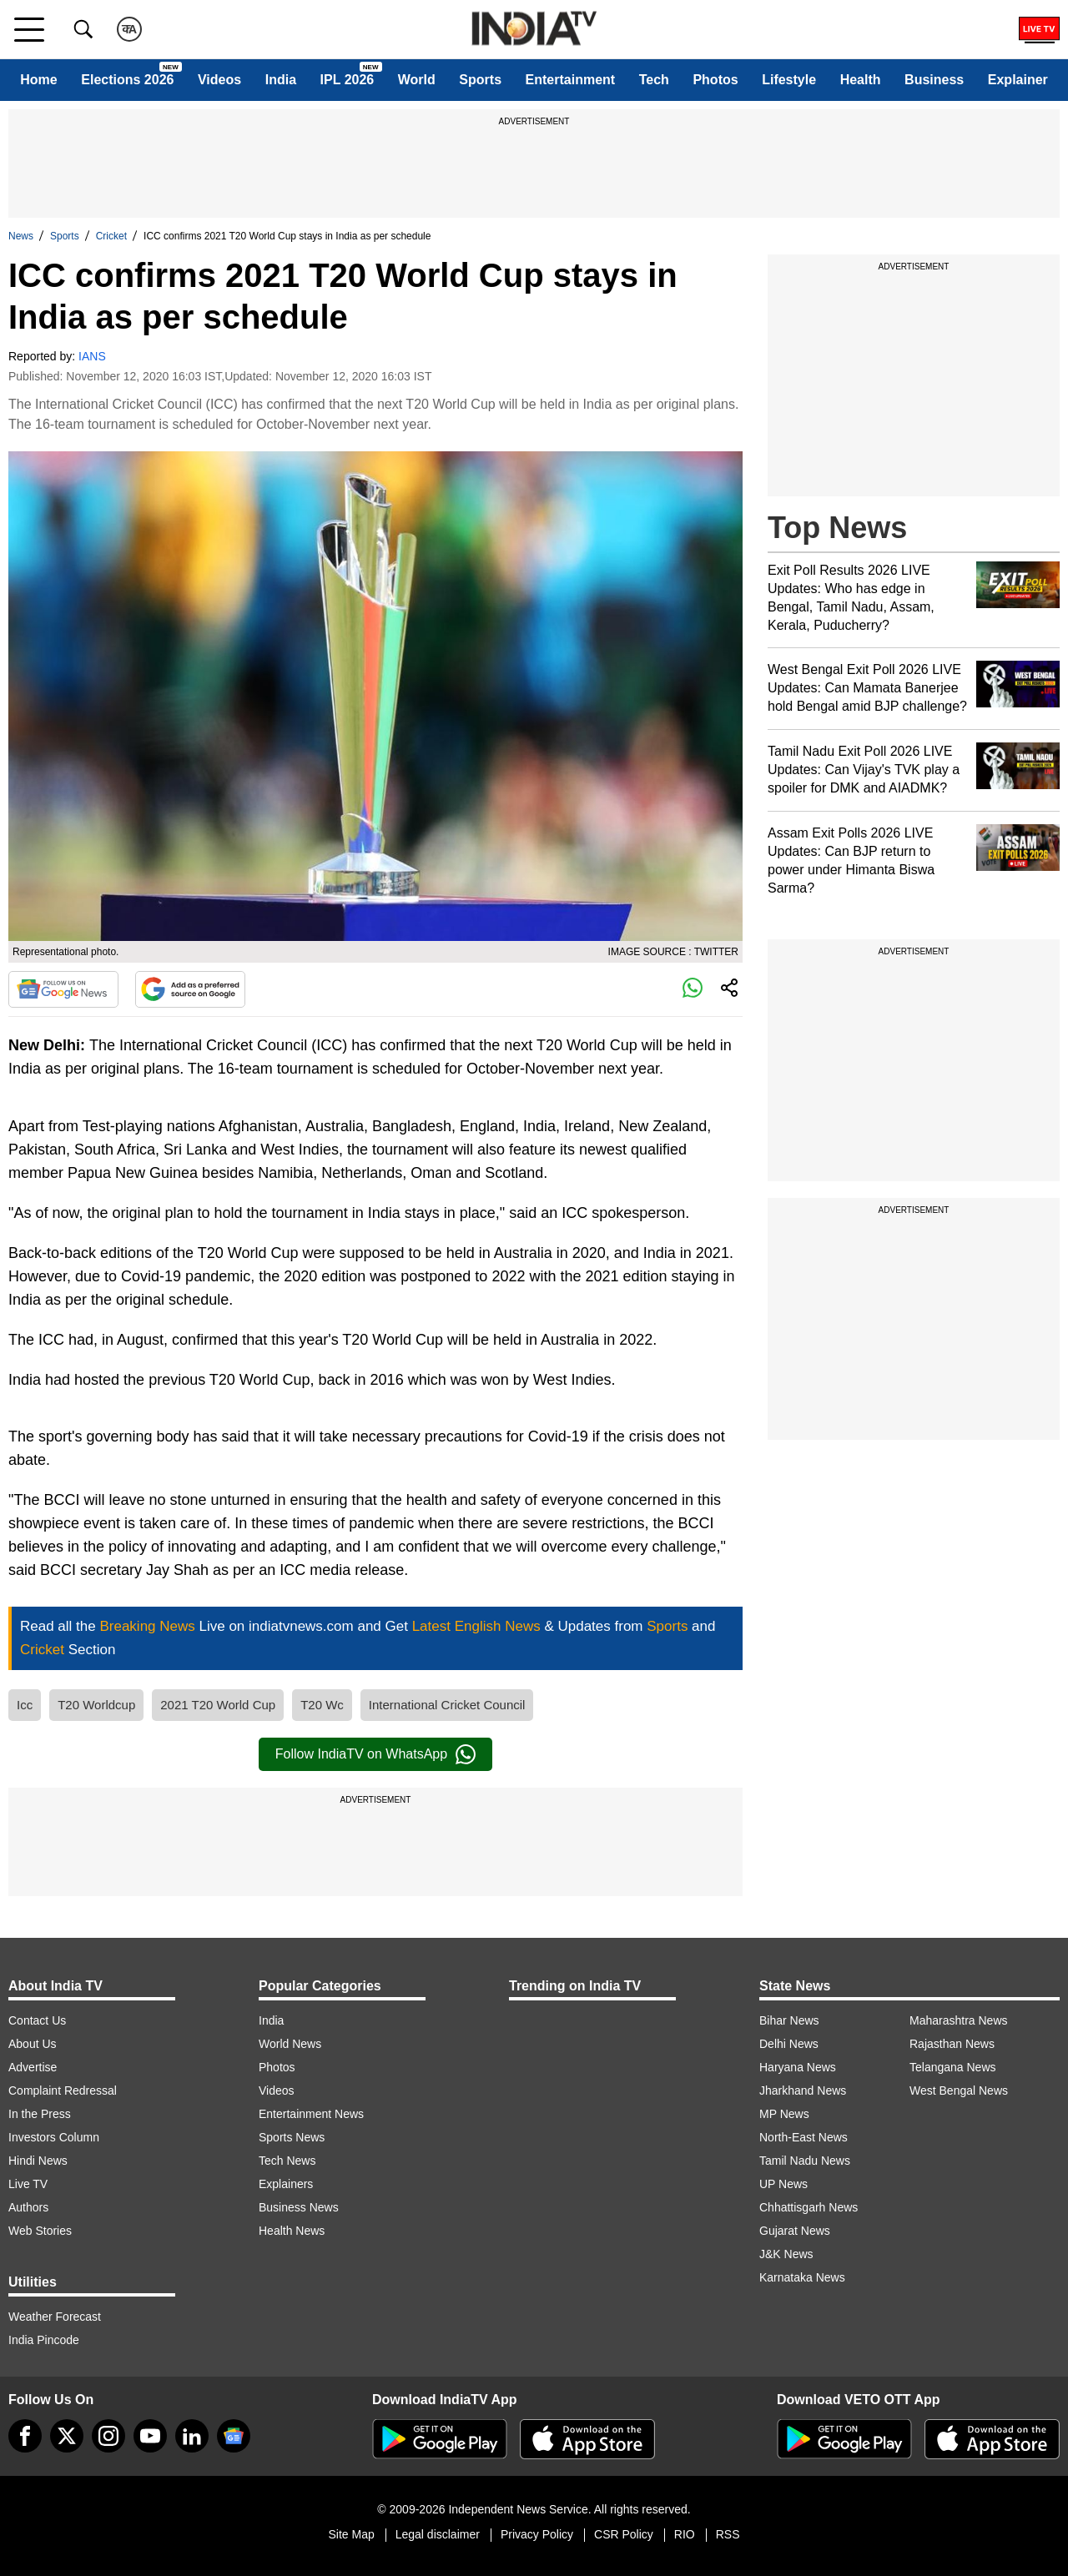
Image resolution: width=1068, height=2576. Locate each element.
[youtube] (150, 2436)
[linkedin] (192, 2436)
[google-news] (233, 2436)
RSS (728, 2534)
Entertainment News (311, 2114)
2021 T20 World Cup (217, 1705)
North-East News (803, 2137)
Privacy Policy (537, 2534)
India (280, 80)
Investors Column (53, 2137)
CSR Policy (623, 2534)
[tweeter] (66, 2436)
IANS (92, 356)
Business (934, 80)
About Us (32, 2043)
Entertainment (571, 80)
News (20, 236)
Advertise (32, 2067)
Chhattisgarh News (808, 2207)
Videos (219, 80)
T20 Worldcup (96, 1705)
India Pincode (43, 2340)
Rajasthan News (952, 2043)
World (417, 80)
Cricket (111, 236)
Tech (654, 80)
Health (860, 80)
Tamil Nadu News (804, 2160)
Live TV (28, 2184)
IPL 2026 (347, 80)
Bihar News (789, 2020)
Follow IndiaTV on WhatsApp (375, 1754)
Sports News (292, 2137)
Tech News (287, 2160)
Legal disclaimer (437, 2534)
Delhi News (789, 2043)
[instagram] (108, 2436)
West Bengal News (958, 2090)
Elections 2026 (127, 80)
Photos (715, 80)
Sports (480, 80)
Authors (28, 2207)
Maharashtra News (958, 2020)
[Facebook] (25, 2436)
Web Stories (40, 2230)
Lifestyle (789, 80)
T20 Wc (322, 1705)
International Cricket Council (447, 1705)
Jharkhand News (802, 2090)
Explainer (1018, 80)
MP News (784, 2114)
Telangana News (952, 2067)
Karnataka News (802, 2277)
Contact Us (37, 2020)
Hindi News (38, 2160)
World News (290, 2043)
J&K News (786, 2254)
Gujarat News (794, 2230)
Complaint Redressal (62, 2090)
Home (38, 80)
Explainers (286, 2184)
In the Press (39, 2114)
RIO (684, 2534)
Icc (25, 1705)
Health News (292, 2230)
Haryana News (797, 2067)
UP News (783, 2184)
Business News (299, 2207)
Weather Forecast (54, 2316)
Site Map (351, 2534)
